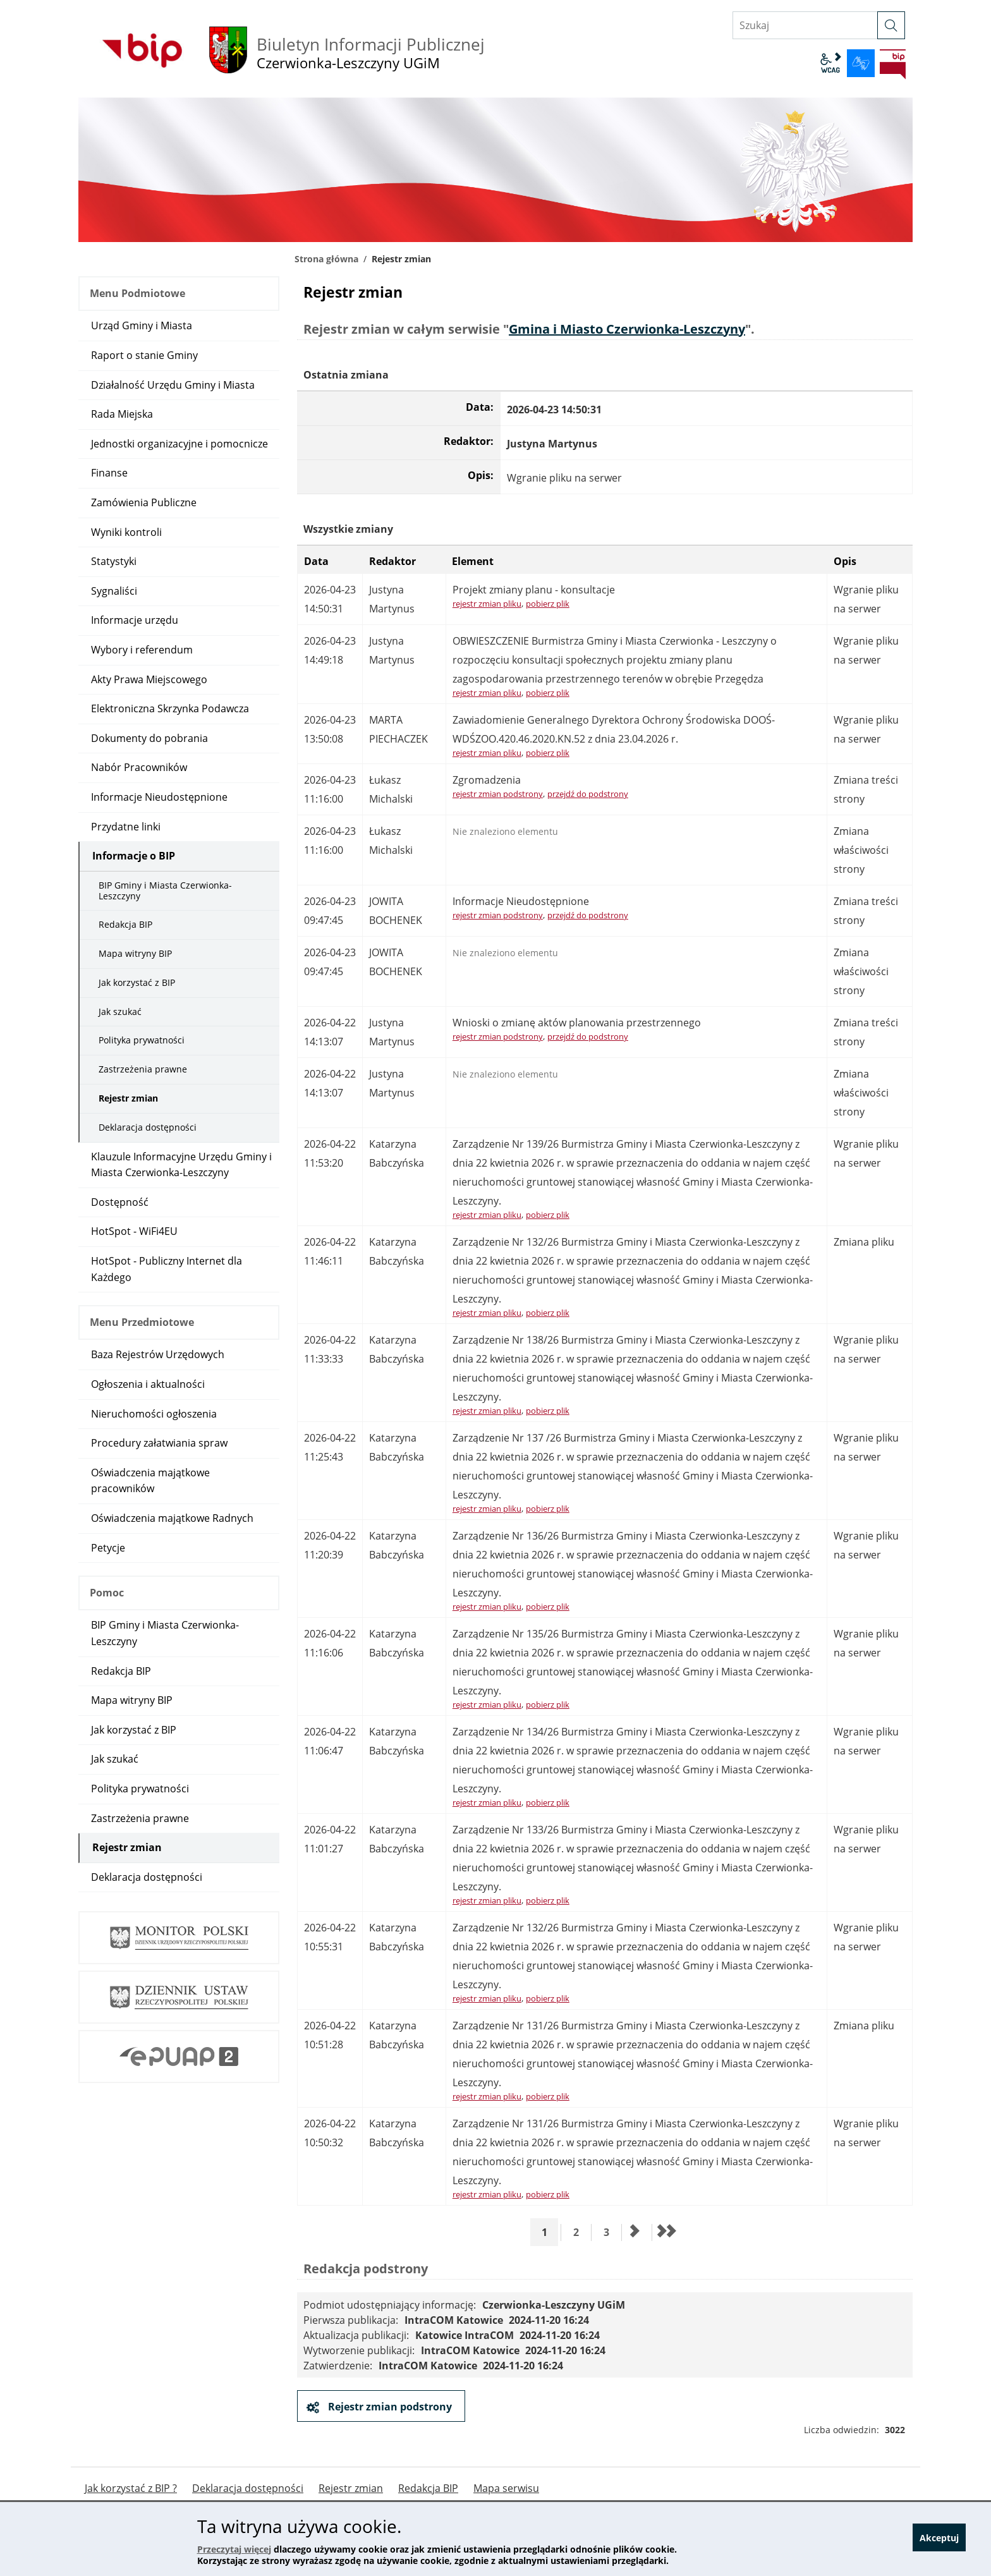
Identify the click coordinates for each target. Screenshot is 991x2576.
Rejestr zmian (128, 1098)
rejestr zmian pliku (487, 603)
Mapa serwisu (506, 2488)
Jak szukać (120, 1011)
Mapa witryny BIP (135, 953)
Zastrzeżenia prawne (143, 1069)
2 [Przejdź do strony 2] (580, 2231)
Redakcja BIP (125, 924)
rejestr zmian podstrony (498, 793)
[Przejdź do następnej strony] (635, 2232)
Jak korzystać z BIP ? (131, 2488)
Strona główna (326, 259)
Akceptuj (939, 2540)
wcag (830, 63)
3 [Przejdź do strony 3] (611, 2231)
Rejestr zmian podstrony (388, 2407)
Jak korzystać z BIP (137, 982)
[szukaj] (891, 25)
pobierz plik (547, 603)
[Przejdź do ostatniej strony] (665, 2232)
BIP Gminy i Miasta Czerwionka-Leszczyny (165, 890)
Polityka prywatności (142, 1040)
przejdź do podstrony (587, 793)
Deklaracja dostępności (148, 1127)
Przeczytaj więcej (234, 2549)
